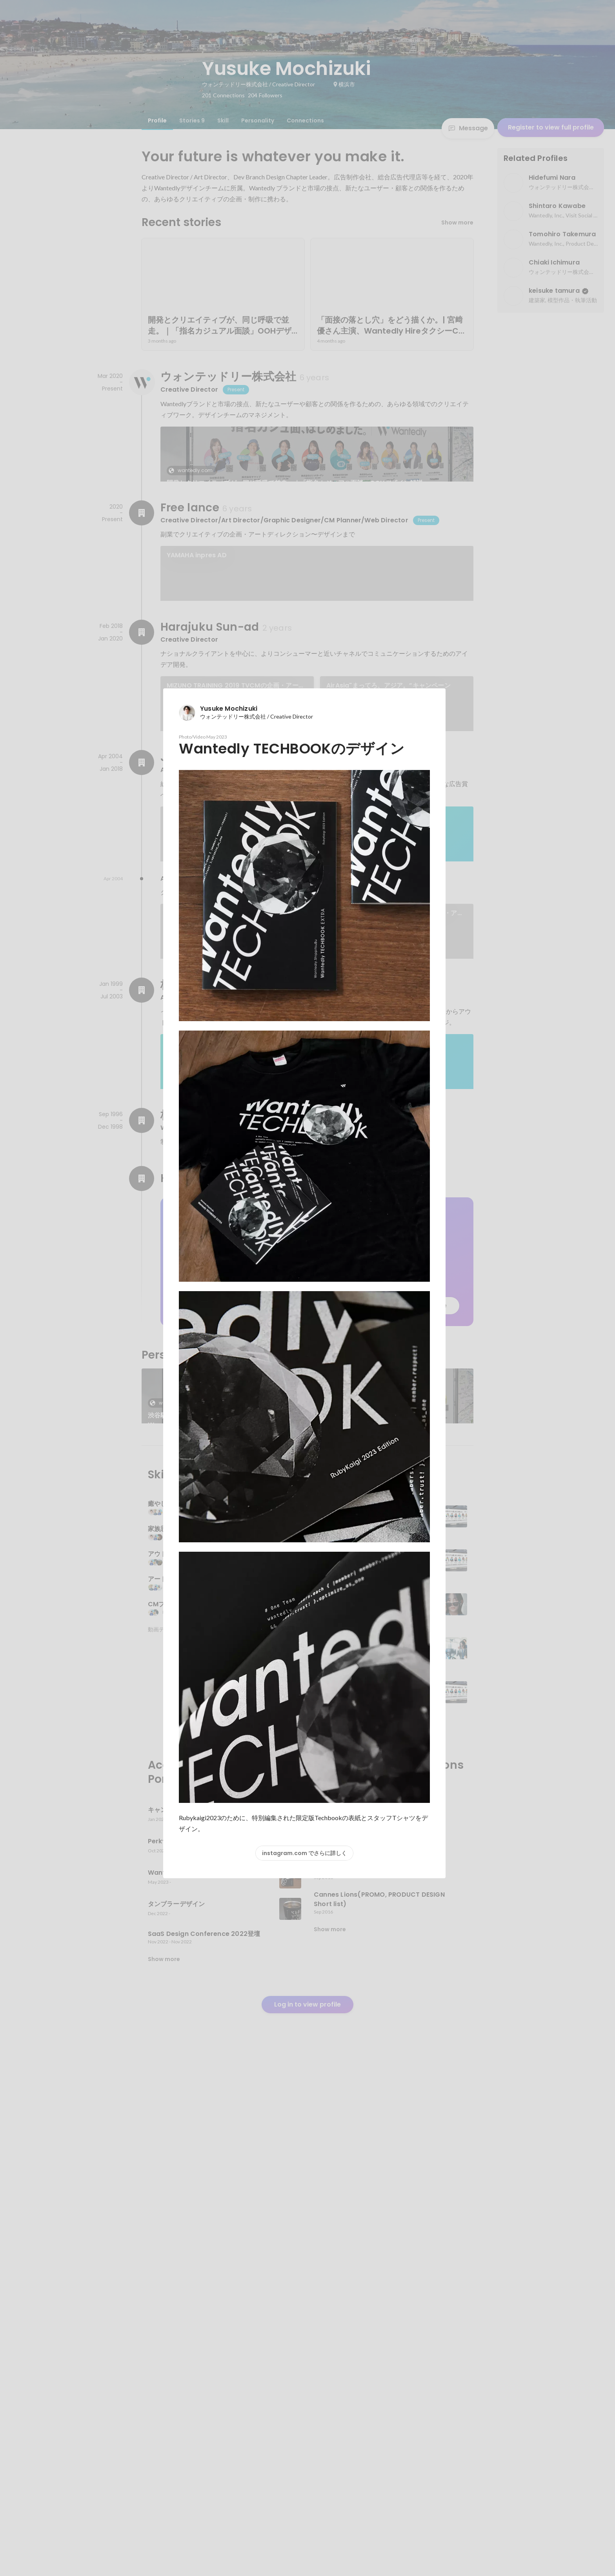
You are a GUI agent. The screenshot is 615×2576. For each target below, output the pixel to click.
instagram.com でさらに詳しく (304, 1853)
